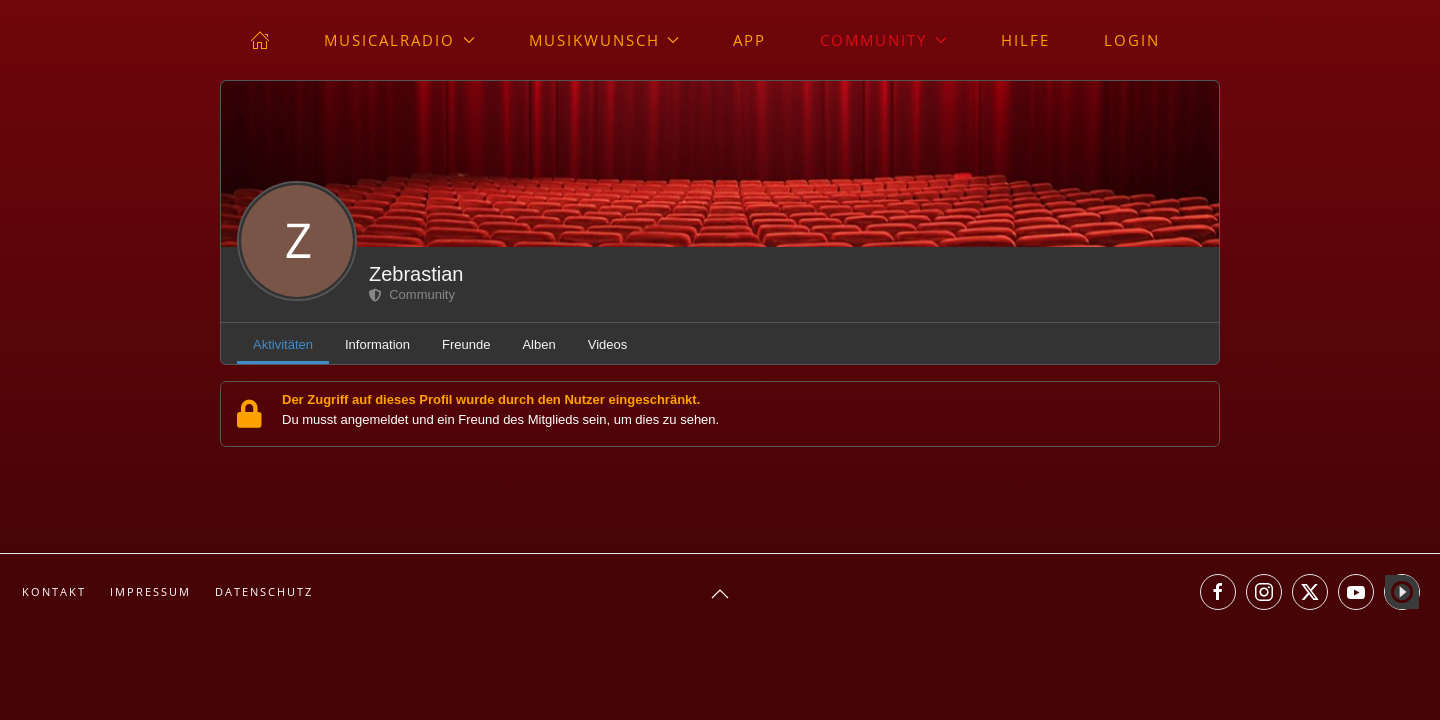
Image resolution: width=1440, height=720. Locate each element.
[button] (720, 594)
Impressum (150, 591)
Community (412, 294)
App (749, 40)
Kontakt (54, 591)
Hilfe (1025, 40)
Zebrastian (416, 274)
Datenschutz (264, 591)
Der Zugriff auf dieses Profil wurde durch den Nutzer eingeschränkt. (491, 399)
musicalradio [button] (399, 40)
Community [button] (883, 40)
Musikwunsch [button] (604, 40)
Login (1132, 40)
